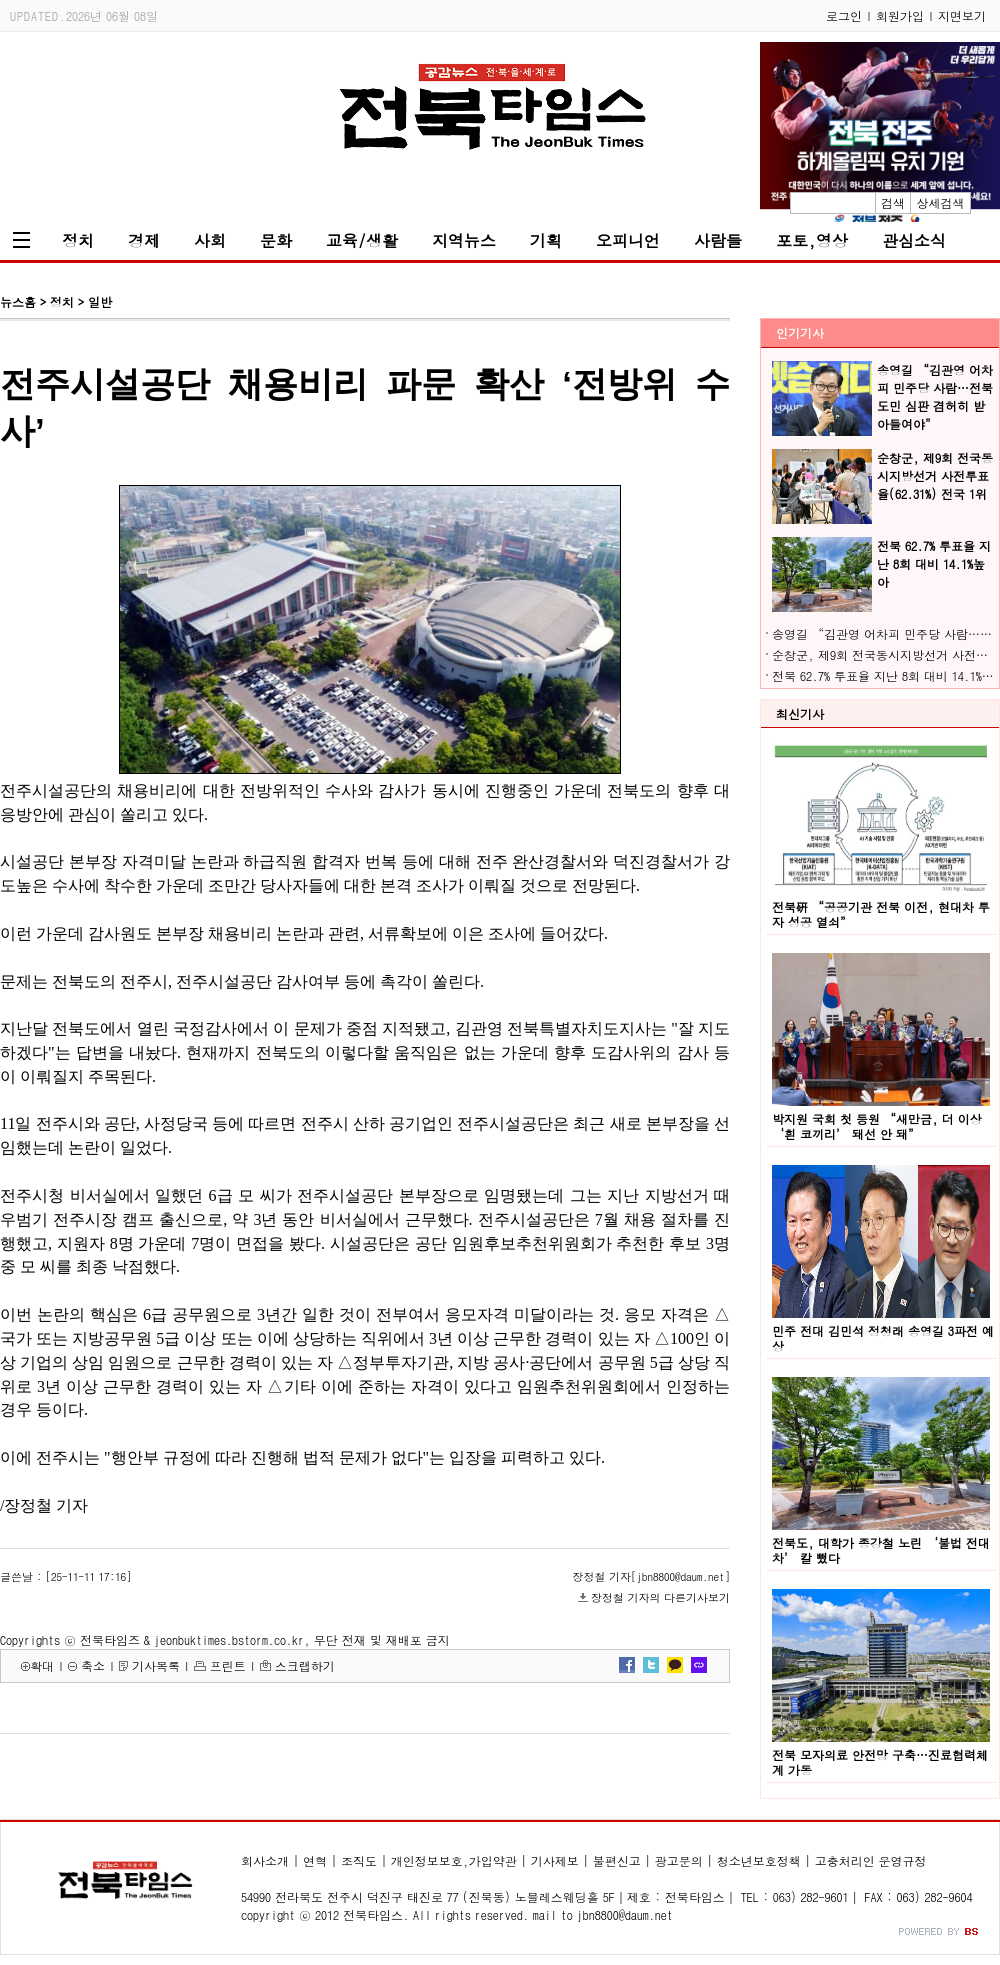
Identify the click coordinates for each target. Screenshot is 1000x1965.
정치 (78, 240)
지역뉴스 (464, 240)
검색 (893, 202)
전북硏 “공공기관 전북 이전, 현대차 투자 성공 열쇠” (881, 914)
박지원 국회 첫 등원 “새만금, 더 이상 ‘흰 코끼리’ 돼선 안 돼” (877, 1126)
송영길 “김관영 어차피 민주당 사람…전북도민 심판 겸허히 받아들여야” (935, 396)
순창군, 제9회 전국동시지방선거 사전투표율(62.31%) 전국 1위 (935, 475)
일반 (100, 301)
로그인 (844, 15)
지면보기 (962, 15)
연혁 (315, 1860)
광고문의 (679, 1860)
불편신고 (617, 1860)
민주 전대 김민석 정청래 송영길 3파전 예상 (883, 1338)
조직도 (359, 1860)
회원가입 (900, 15)
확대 (42, 1665)
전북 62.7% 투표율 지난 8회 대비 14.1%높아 (934, 563)
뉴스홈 (18, 301)
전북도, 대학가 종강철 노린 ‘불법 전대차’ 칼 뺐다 (881, 1550)
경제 (144, 240)
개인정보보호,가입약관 (454, 1860)
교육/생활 (362, 240)
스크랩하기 (305, 1665)
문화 (276, 240)
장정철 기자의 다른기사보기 (660, 1597)
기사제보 (555, 1860)
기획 (546, 240)
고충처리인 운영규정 (871, 1860)
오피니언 (628, 240)
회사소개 (265, 1860)
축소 (93, 1665)
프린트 (228, 1665)
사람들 (718, 240)
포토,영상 (812, 240)
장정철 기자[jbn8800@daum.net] (651, 1576)
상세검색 (941, 202)
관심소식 (914, 240)
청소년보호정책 (759, 1860)
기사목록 (156, 1665)
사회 (210, 240)
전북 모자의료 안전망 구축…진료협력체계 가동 (880, 1762)
